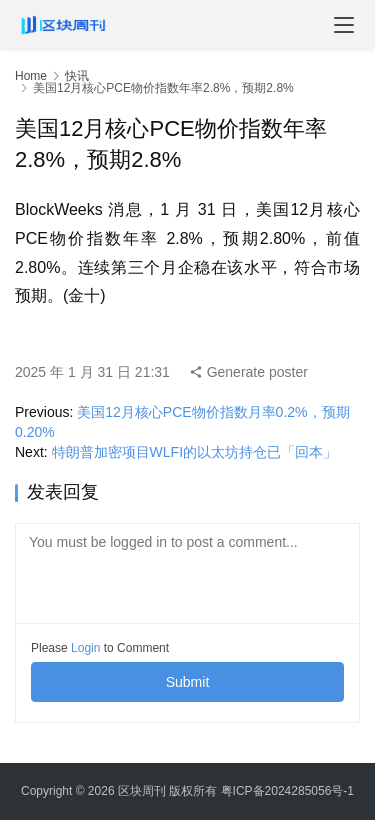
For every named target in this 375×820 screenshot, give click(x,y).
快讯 (77, 76)
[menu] (344, 25)
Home (31, 76)
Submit (188, 682)
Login (85, 648)
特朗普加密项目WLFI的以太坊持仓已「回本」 (194, 452)
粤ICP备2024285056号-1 (287, 791)
